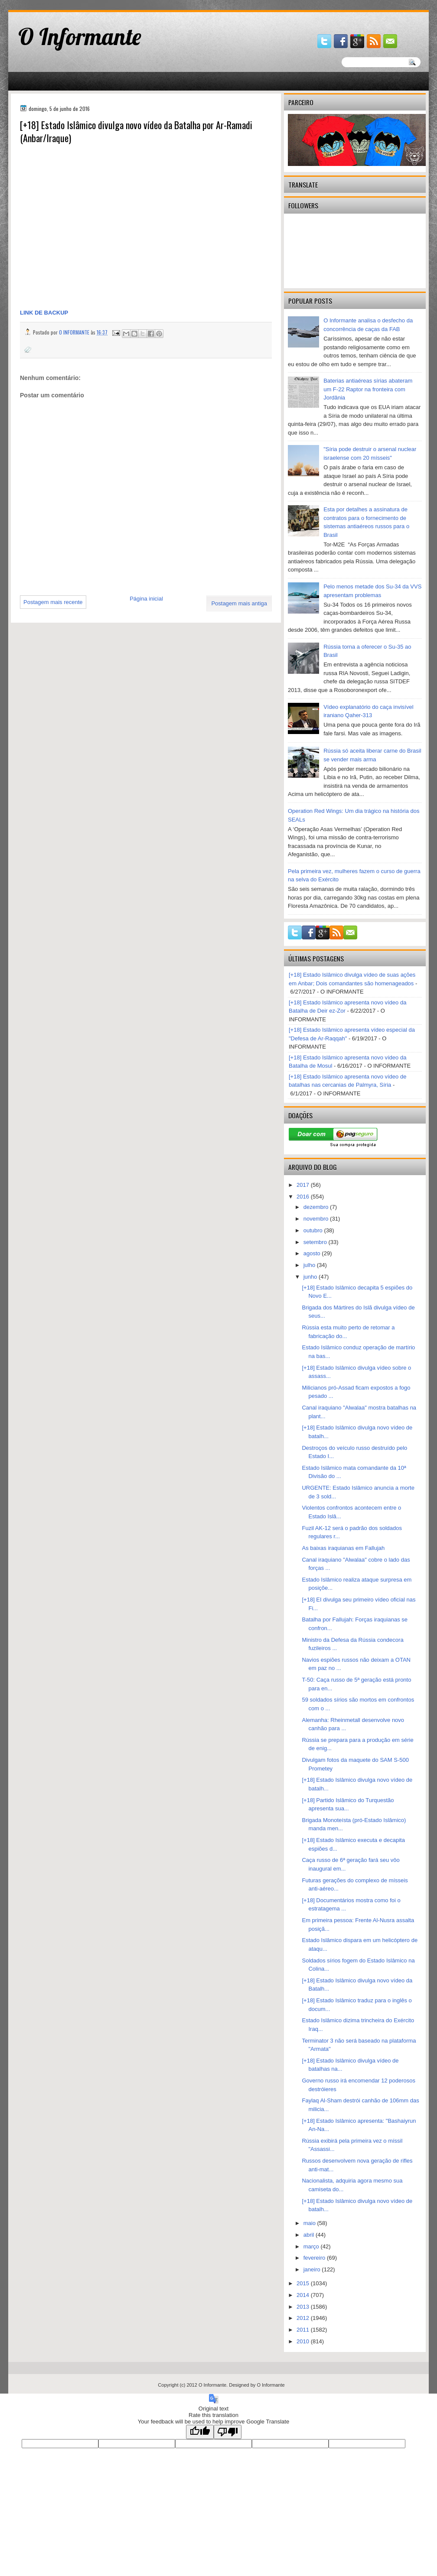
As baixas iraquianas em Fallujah (343, 1548)
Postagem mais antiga (239, 603)
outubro (313, 1230)
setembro (316, 1242)
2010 (304, 2341)
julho (310, 1265)
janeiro (312, 2269)
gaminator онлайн (48, 3)
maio (310, 2223)
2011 (304, 2329)
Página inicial (146, 598)
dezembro (316, 1207)
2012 (304, 2318)
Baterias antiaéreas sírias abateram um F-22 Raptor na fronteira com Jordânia (367, 389)
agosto (312, 1253)
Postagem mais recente (53, 602)
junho (311, 1276)
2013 (304, 2306)
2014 (304, 2295)
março (312, 2246)
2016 (304, 1196)
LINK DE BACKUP (44, 312)
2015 (304, 2283)
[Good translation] (200, 2432)
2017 (304, 1185)
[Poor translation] (227, 2432)
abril (309, 2235)
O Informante (79, 36)
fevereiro (315, 2257)
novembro (316, 1218)
